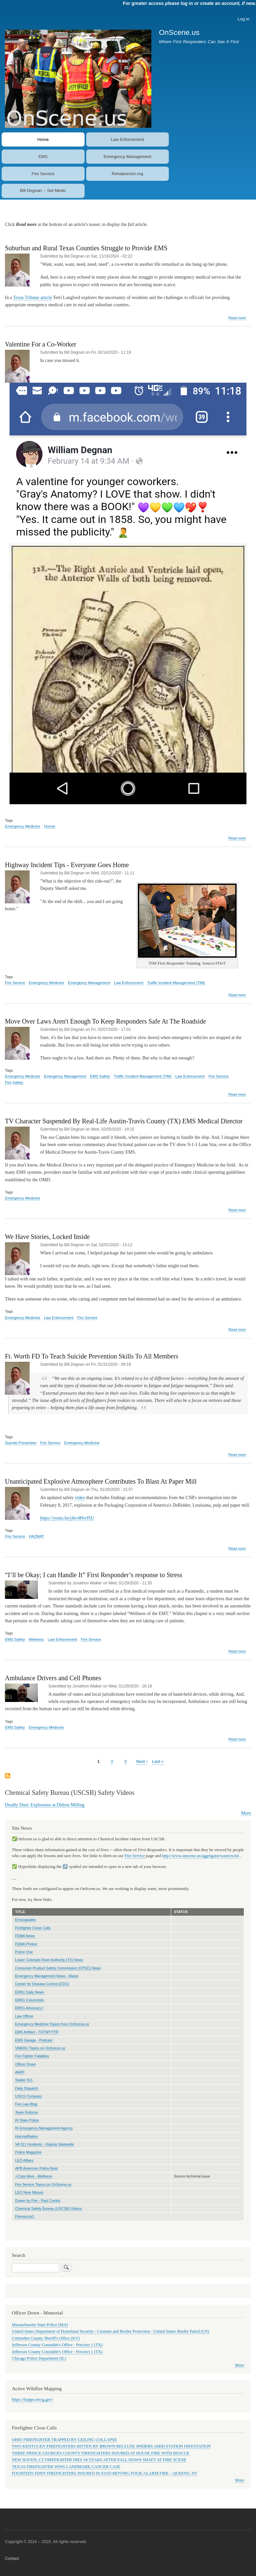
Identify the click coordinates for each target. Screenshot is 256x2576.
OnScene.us (179, 32)
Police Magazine (28, 2152)
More (246, 1813)
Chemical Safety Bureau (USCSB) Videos (48, 2208)
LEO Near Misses (29, 2192)
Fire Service (43, 173)
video (80, 1497)
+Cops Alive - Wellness (33, 2176)
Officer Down (25, 2064)
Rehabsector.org (127, 173)
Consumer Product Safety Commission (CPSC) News (58, 1968)
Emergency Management (127, 156)
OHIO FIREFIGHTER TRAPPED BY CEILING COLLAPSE (64, 2439)
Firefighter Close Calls (33, 1928)
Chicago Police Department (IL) (39, 2358)
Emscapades (25, 1920)
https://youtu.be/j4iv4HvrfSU (67, 1518)
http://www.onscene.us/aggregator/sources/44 (200, 1855)
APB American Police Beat (36, 2168)
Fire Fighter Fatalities (32, 2056)
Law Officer (24, 2016)
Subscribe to (7, 1776)
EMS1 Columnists (29, 2000)
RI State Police (27, 2120)
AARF (20, 2072)
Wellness (36, 1639)
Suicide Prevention (21, 1443)
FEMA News (25, 1936)
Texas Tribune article (32, 297)
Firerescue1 (24, 2216)
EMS (43, 156)
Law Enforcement (127, 139)
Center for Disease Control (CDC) (42, 1984)
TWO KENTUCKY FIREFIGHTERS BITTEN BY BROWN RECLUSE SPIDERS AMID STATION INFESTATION (111, 2446)
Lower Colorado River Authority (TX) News (49, 1960)
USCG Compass (28, 2096)
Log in (243, 18)
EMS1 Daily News (29, 1992)
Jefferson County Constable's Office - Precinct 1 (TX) (57, 2345)
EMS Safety (100, 1076)
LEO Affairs (24, 2160)
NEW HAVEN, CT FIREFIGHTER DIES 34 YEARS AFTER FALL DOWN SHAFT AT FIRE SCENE (99, 2459)
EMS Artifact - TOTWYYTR (36, 2032)
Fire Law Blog (26, 2104)
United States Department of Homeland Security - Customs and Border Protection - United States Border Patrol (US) (110, 2331)
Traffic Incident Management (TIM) (176, 983)
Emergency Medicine (22, 826)
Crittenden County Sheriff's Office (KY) (46, 2338)
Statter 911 (24, 2080)
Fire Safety (14, 1082)
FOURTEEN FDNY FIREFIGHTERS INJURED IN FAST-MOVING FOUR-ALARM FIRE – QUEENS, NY (104, 2473)
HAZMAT (36, 1536)
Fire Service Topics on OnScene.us (43, 2184)
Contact (12, 2558)
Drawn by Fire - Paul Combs (38, 2201)
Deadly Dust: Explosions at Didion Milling (45, 1804)
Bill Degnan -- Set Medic (43, 190)
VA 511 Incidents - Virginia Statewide (44, 2144)
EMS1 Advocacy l (29, 2008)
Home (43, 139)
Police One (24, 1952)
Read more (237, 318)
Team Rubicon (26, 2112)
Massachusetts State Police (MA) (40, 2324)
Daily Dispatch (26, 2088)
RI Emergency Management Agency (44, 2128)
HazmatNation (26, 2136)
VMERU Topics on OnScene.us (40, 2048)
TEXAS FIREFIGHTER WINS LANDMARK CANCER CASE (66, 2466)
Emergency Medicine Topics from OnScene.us (52, 2024)
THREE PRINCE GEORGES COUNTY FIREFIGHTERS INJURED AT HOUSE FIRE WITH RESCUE (100, 2453)
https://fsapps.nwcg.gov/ (32, 2399)
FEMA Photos (26, 1944)
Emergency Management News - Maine (46, 1976)
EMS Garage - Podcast (33, 2040)
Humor (49, 826)
